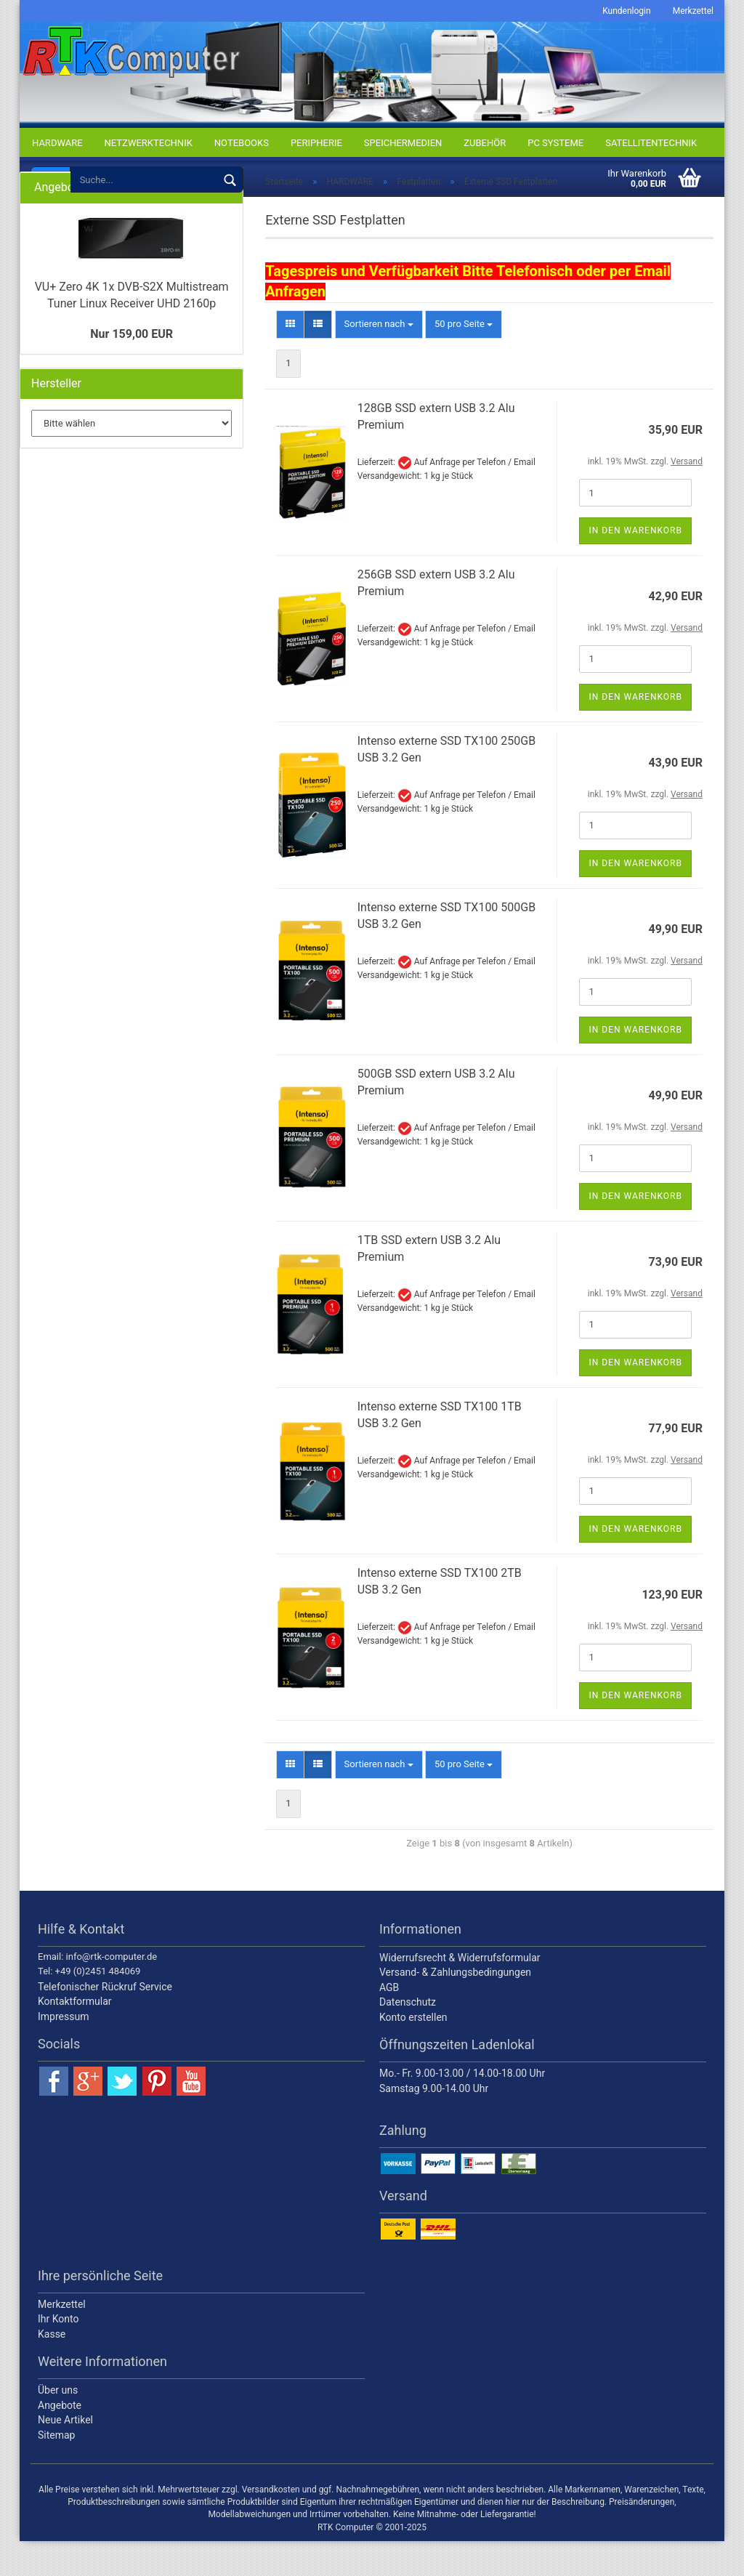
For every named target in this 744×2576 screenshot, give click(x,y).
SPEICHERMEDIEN (403, 142)
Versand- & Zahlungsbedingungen (455, 2008)
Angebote (59, 2440)
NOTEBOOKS (241, 142)
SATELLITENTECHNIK (651, 142)
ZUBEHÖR (485, 142)
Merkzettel (693, 11)
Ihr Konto (58, 2354)
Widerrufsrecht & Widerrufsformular (460, 1992)
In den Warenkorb (635, 566)
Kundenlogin (626, 11)
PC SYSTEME (555, 142)
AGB (389, 2022)
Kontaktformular (75, 2037)
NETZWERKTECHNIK (149, 142)
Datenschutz (407, 2037)
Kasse (51, 2369)
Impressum (63, 2051)
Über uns (58, 2425)
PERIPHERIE (316, 142)
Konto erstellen (413, 2052)
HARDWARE (57, 142)
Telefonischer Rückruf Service (105, 2021)
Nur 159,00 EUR (131, 369)
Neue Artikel (65, 2455)
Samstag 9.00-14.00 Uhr (433, 2123)
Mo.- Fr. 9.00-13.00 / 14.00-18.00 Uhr (462, 2109)
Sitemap (56, 2470)
